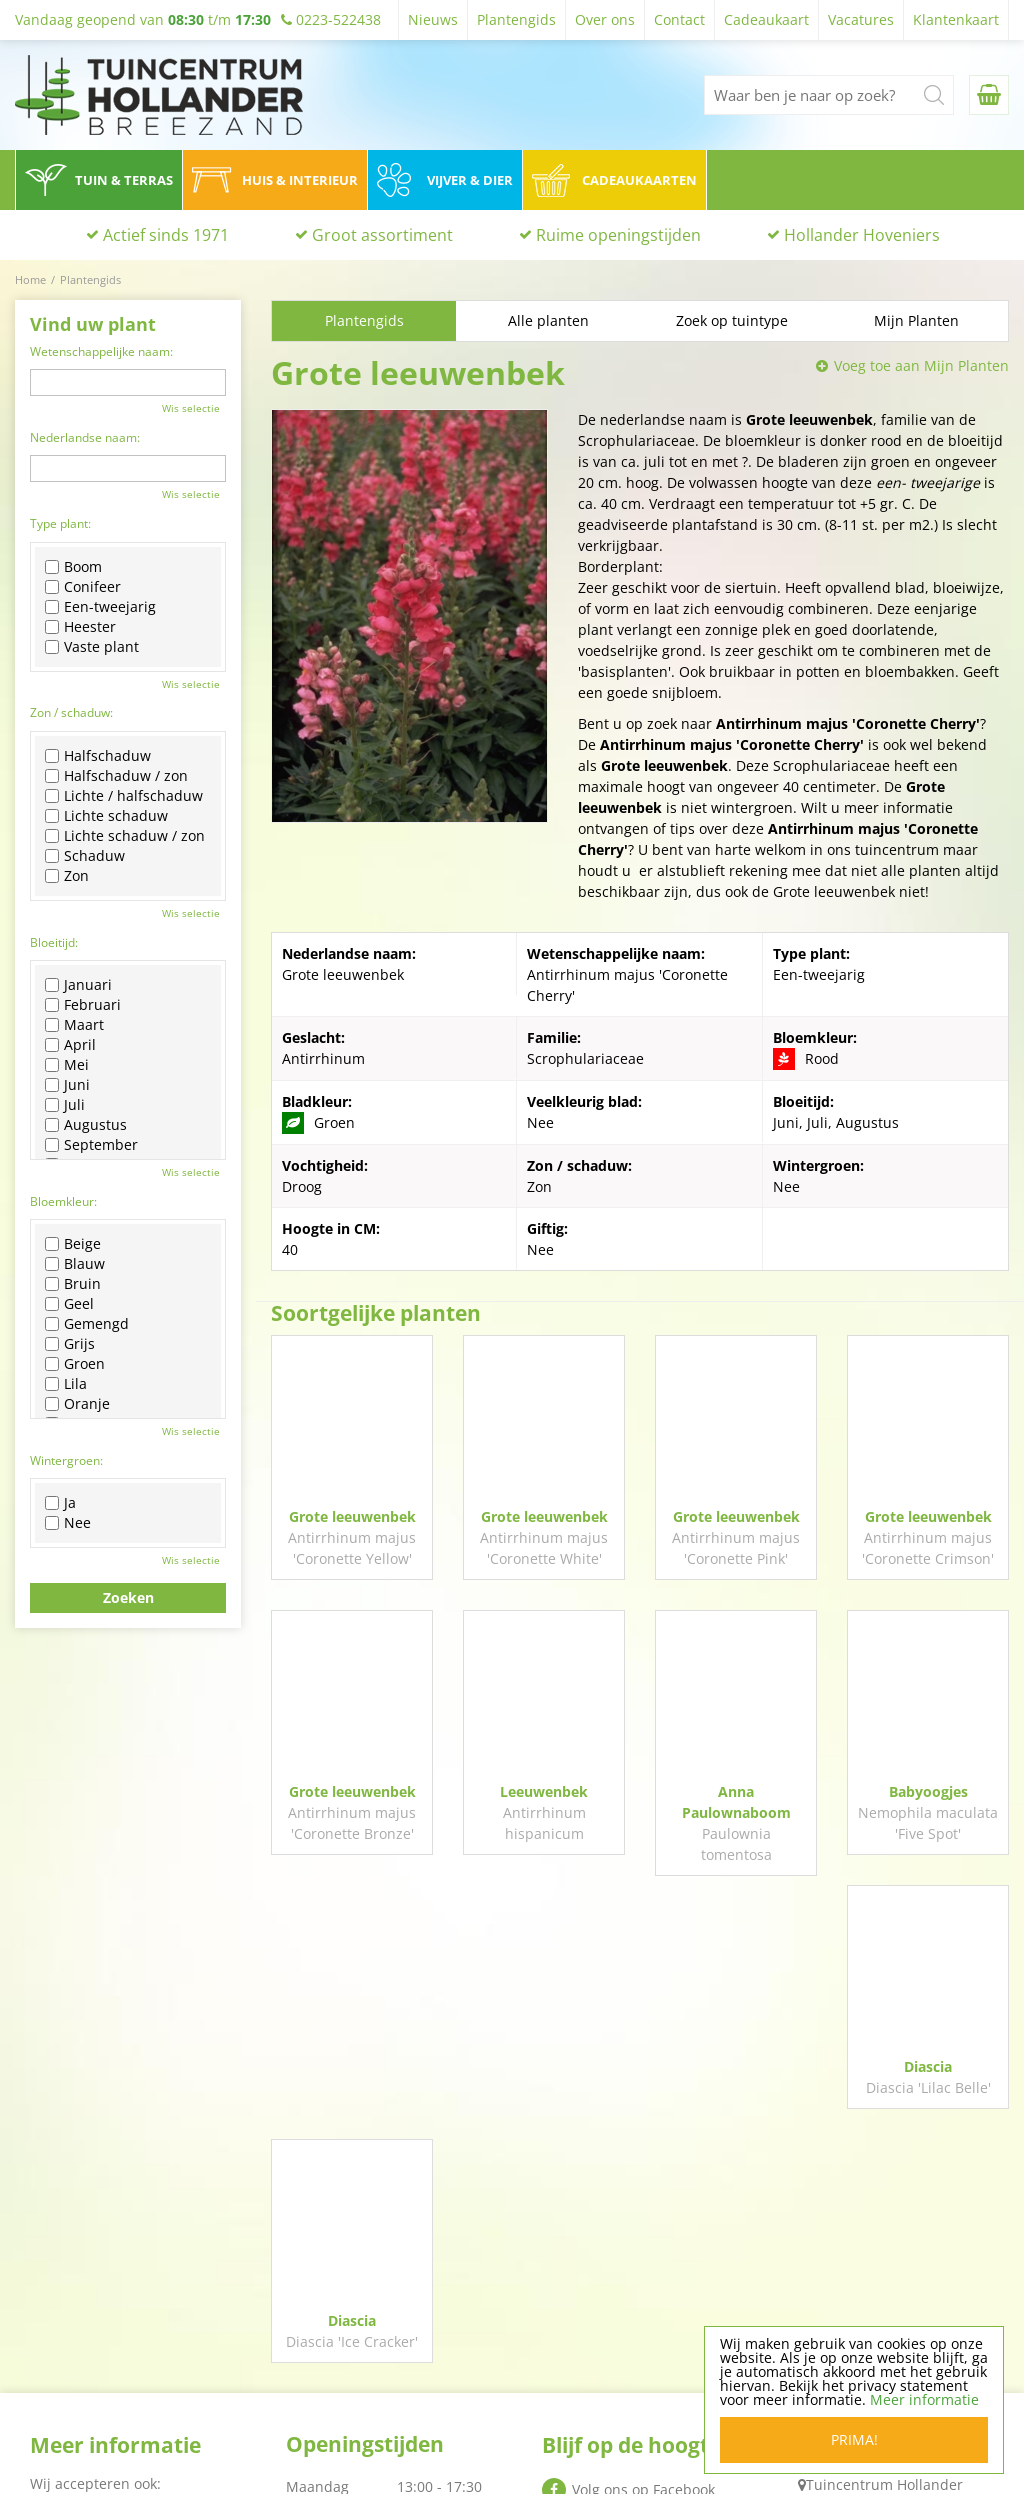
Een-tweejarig (100, 607)
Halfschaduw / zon (116, 776)
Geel (69, 1304)
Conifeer (83, 587)
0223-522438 (851, 2322)
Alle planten (548, 320)
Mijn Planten (916, 320)
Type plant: (60, 523)
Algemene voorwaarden (621, 2427)
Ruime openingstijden (618, 235)
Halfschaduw (98, 756)
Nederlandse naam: (85, 437)
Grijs (70, 1344)
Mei (67, 1065)
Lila (66, 1384)
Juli (65, 1105)
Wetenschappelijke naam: (101, 351)
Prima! (854, 2439)
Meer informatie (924, 2399)
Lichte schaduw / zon (125, 836)
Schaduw (85, 856)
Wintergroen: (66, 1460)
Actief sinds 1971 (166, 235)
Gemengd (87, 1324)
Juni (67, 1085)
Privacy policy (587, 2401)
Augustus (86, 1125)
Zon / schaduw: (71, 712)
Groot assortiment (382, 235)
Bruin (73, 1284)
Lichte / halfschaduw (124, 796)
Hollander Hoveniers (862, 235)
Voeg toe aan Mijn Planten (921, 365)
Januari (78, 985)
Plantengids (364, 320)
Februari (83, 1005)
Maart (74, 1025)
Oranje (77, 1404)
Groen (75, 1364)
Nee (68, 1523)
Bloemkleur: (63, 1201)
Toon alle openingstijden (369, 2438)
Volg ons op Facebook (643, 2256)
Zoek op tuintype (732, 320)
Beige (73, 1244)
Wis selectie (191, 408)
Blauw (75, 1264)
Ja (60, 1503)
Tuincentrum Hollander (884, 2251)
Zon (67, 876)
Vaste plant (92, 647)
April (70, 1045)
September (91, 1145)
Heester (80, 627)
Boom (73, 567)
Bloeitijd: (54, 942)
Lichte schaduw (106, 816)
